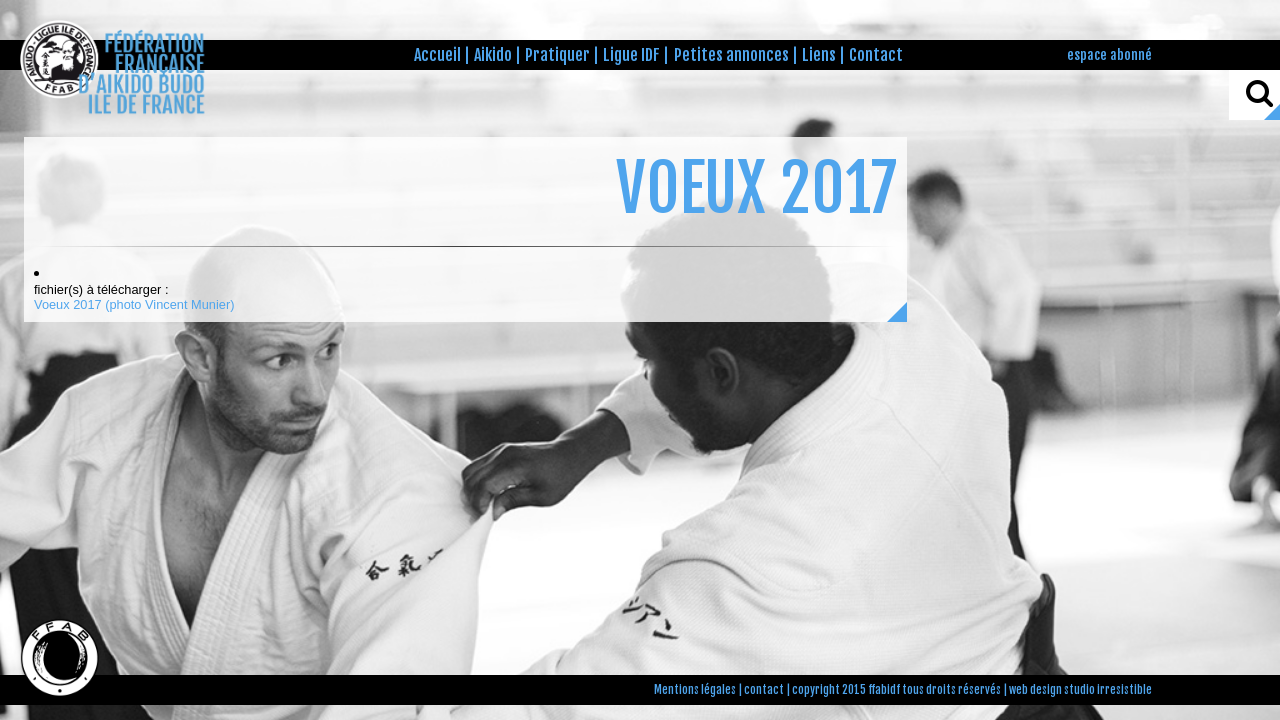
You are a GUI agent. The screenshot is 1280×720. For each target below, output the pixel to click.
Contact (876, 55)
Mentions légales (695, 690)
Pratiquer (557, 55)
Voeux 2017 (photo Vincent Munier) (134, 304)
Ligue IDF (631, 55)
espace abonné (1109, 54)
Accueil (437, 55)
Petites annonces (731, 55)
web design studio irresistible (1080, 690)
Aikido (493, 55)
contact (764, 690)
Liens (819, 55)
